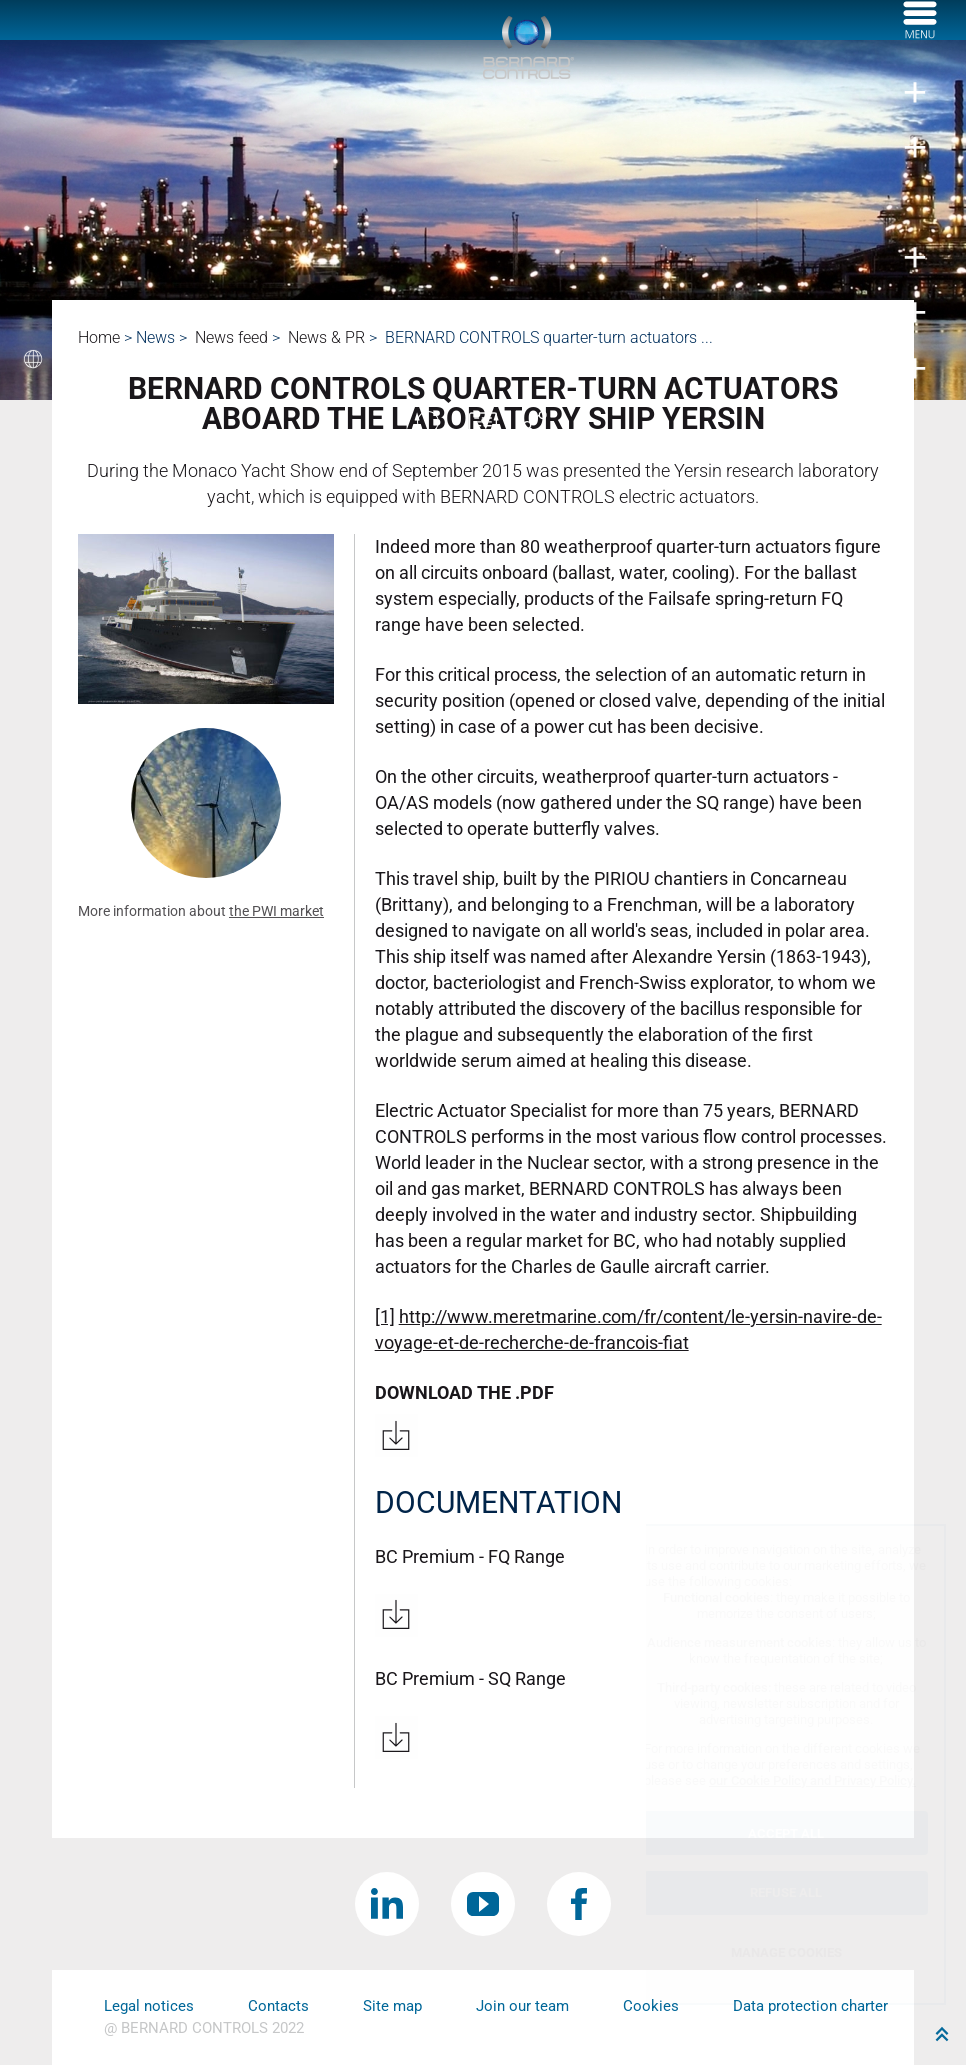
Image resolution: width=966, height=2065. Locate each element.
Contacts (278, 2006)
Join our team (522, 2006)
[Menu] (920, 33)
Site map (392, 2006)
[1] (385, 1316)
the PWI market (276, 911)
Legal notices (149, 2006)
